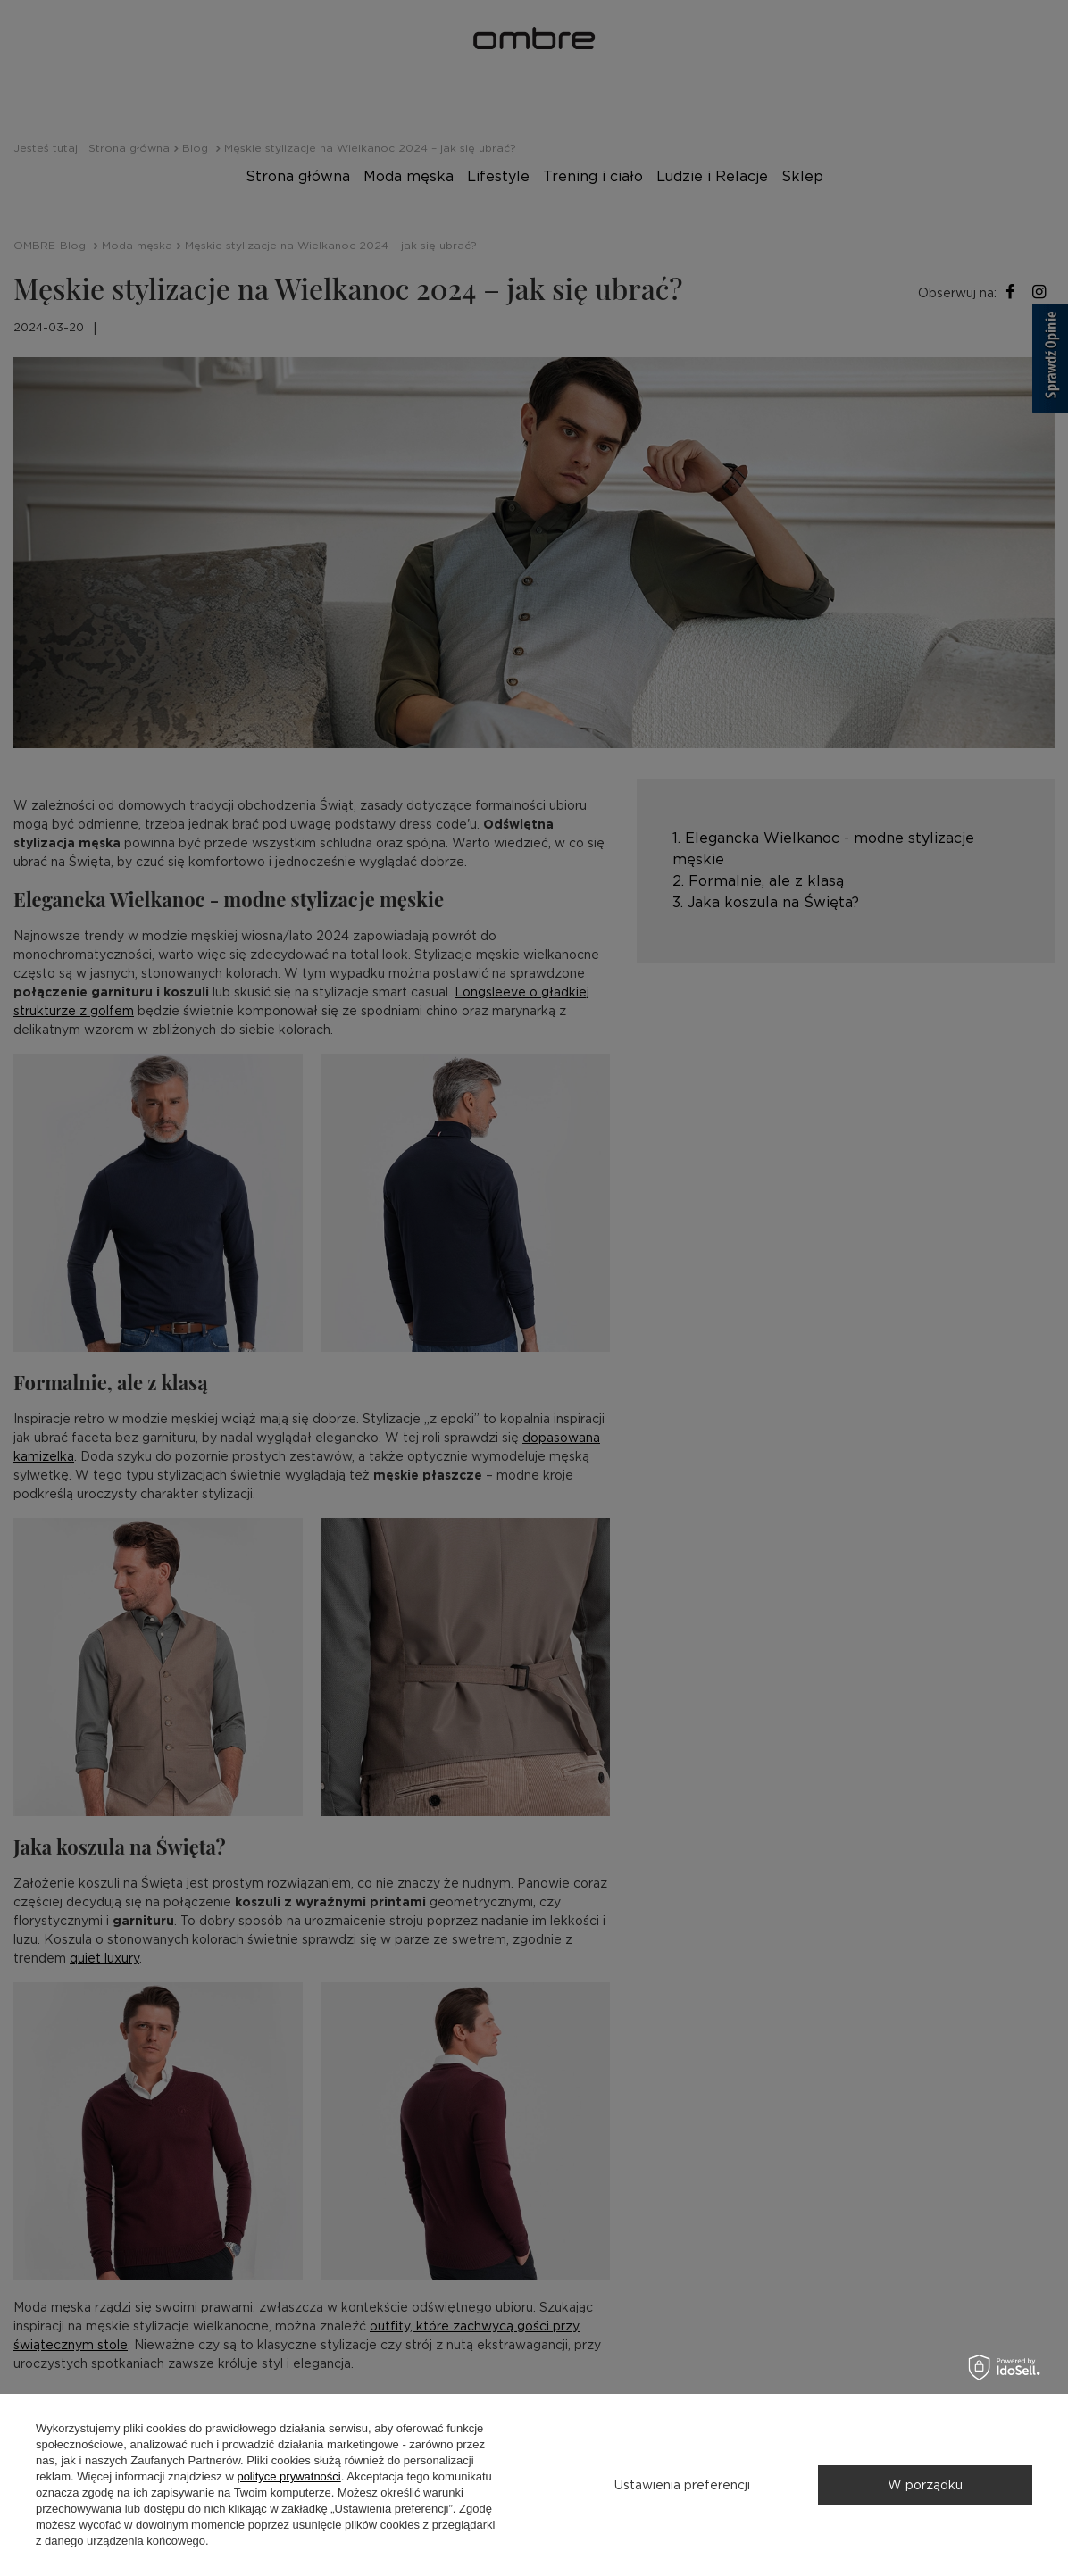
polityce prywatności (288, 2476)
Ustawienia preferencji (682, 2485)
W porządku (925, 2485)
